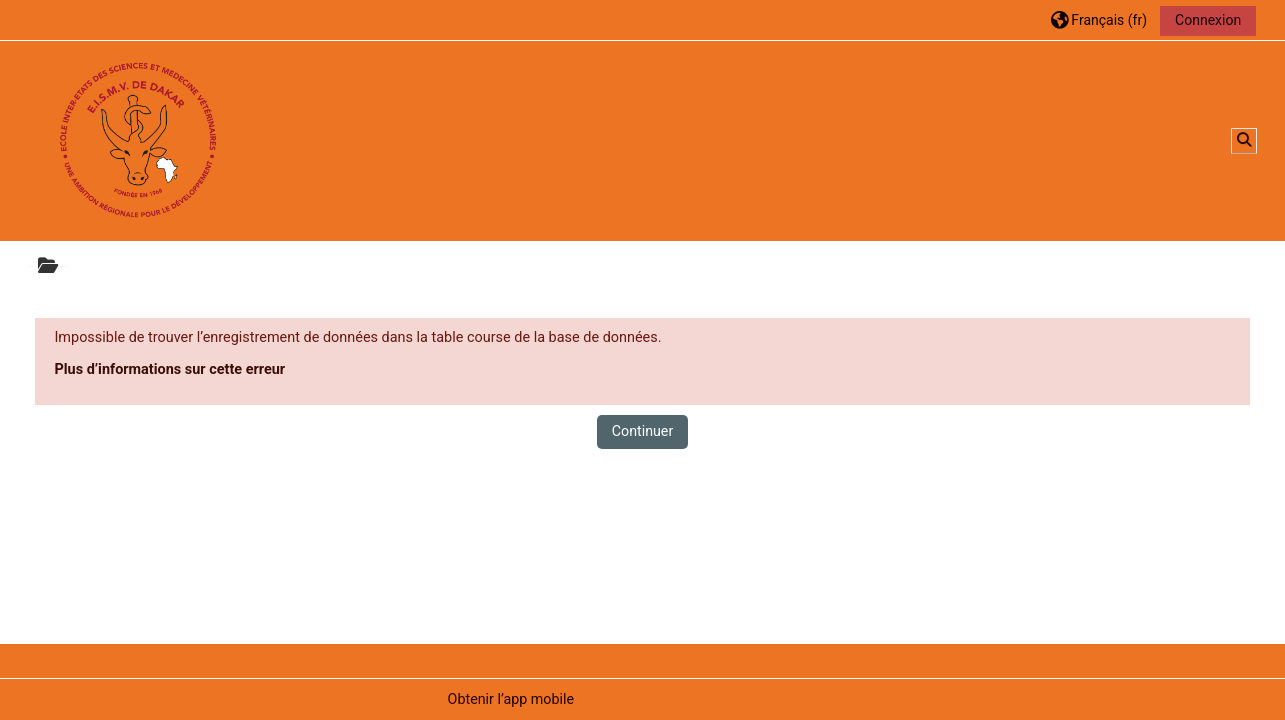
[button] (1099, 19)
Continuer (643, 431)
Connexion (1208, 20)
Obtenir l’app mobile (511, 699)
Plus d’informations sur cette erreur (169, 369)
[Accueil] (138, 140)
